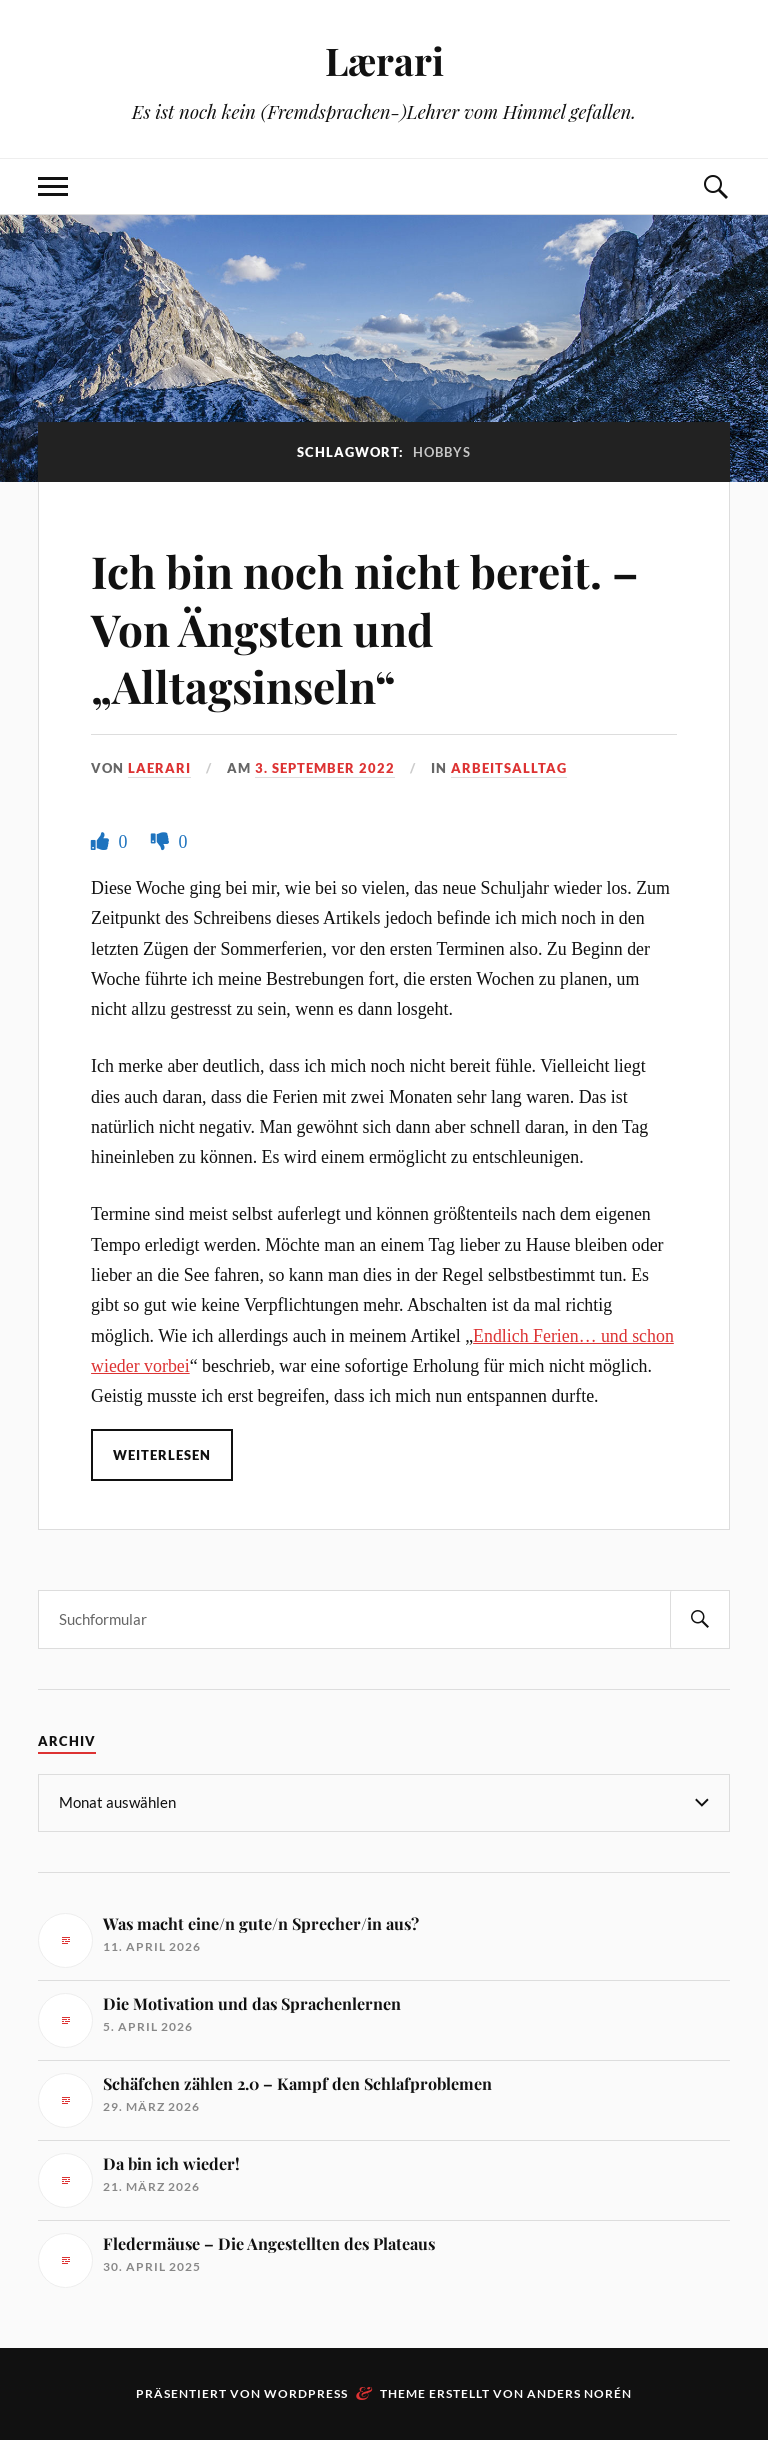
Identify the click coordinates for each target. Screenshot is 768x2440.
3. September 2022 (325, 768)
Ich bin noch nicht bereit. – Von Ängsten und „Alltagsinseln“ (365, 628)
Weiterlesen (162, 1455)
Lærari (384, 60)
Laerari (159, 768)
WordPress (306, 2393)
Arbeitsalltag (509, 768)
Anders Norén (579, 2393)
